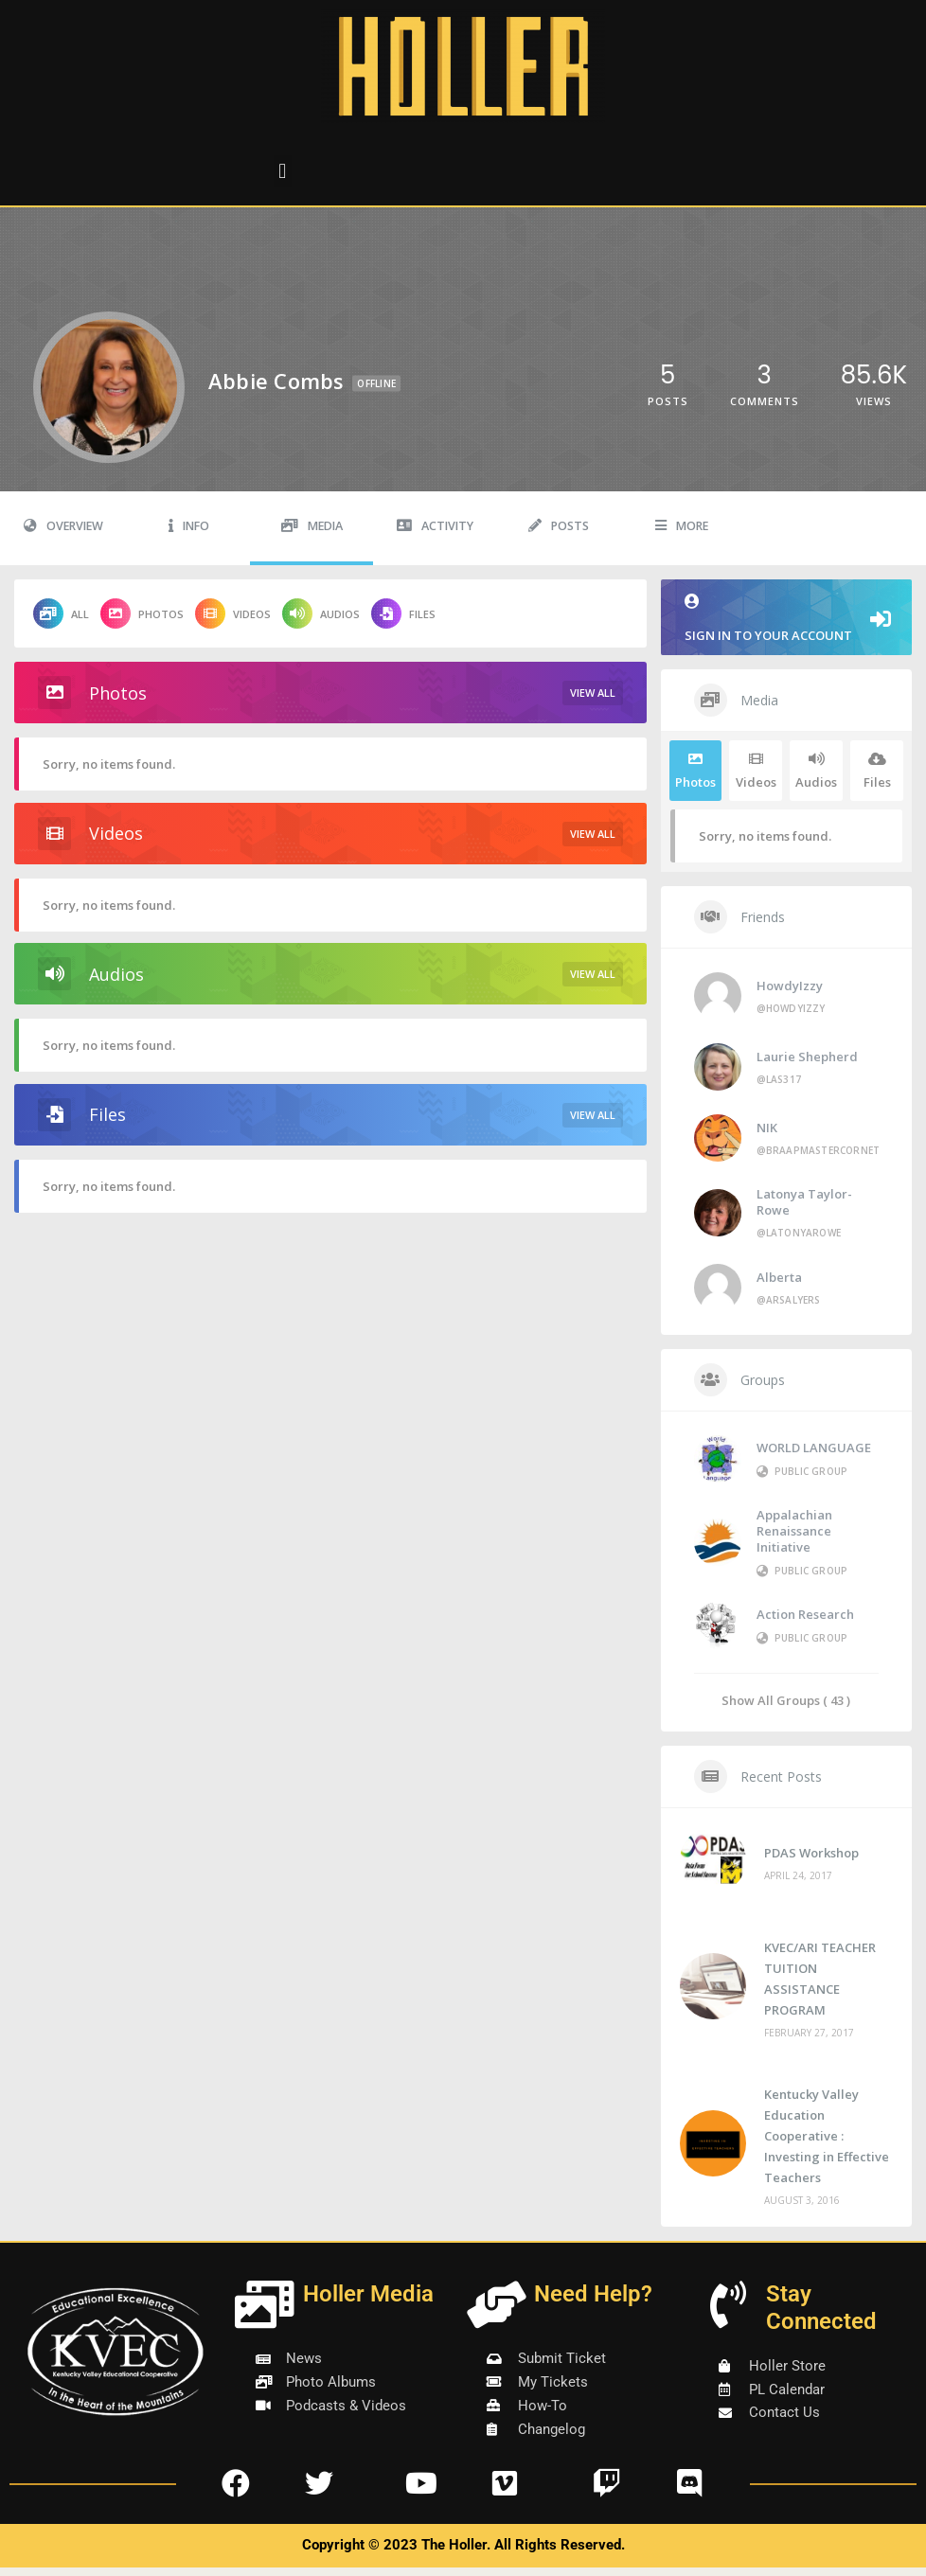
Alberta (779, 1277)
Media (312, 526)
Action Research (805, 1614)
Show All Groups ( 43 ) (785, 1700)
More (681, 526)
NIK (767, 1127)
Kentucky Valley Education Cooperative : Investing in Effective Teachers (826, 2136)
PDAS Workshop (811, 1852)
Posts (558, 526)
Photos (142, 613)
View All (592, 692)
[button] (283, 171)
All (61, 613)
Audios (321, 613)
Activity (435, 526)
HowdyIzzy (790, 985)
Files (403, 613)
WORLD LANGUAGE (814, 1447)
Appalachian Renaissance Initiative (794, 1530)
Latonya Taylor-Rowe (804, 1201)
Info (189, 526)
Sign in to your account (786, 619)
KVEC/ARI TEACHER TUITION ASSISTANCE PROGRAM (820, 1978)
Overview (63, 526)
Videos (233, 613)
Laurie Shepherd (807, 1056)
